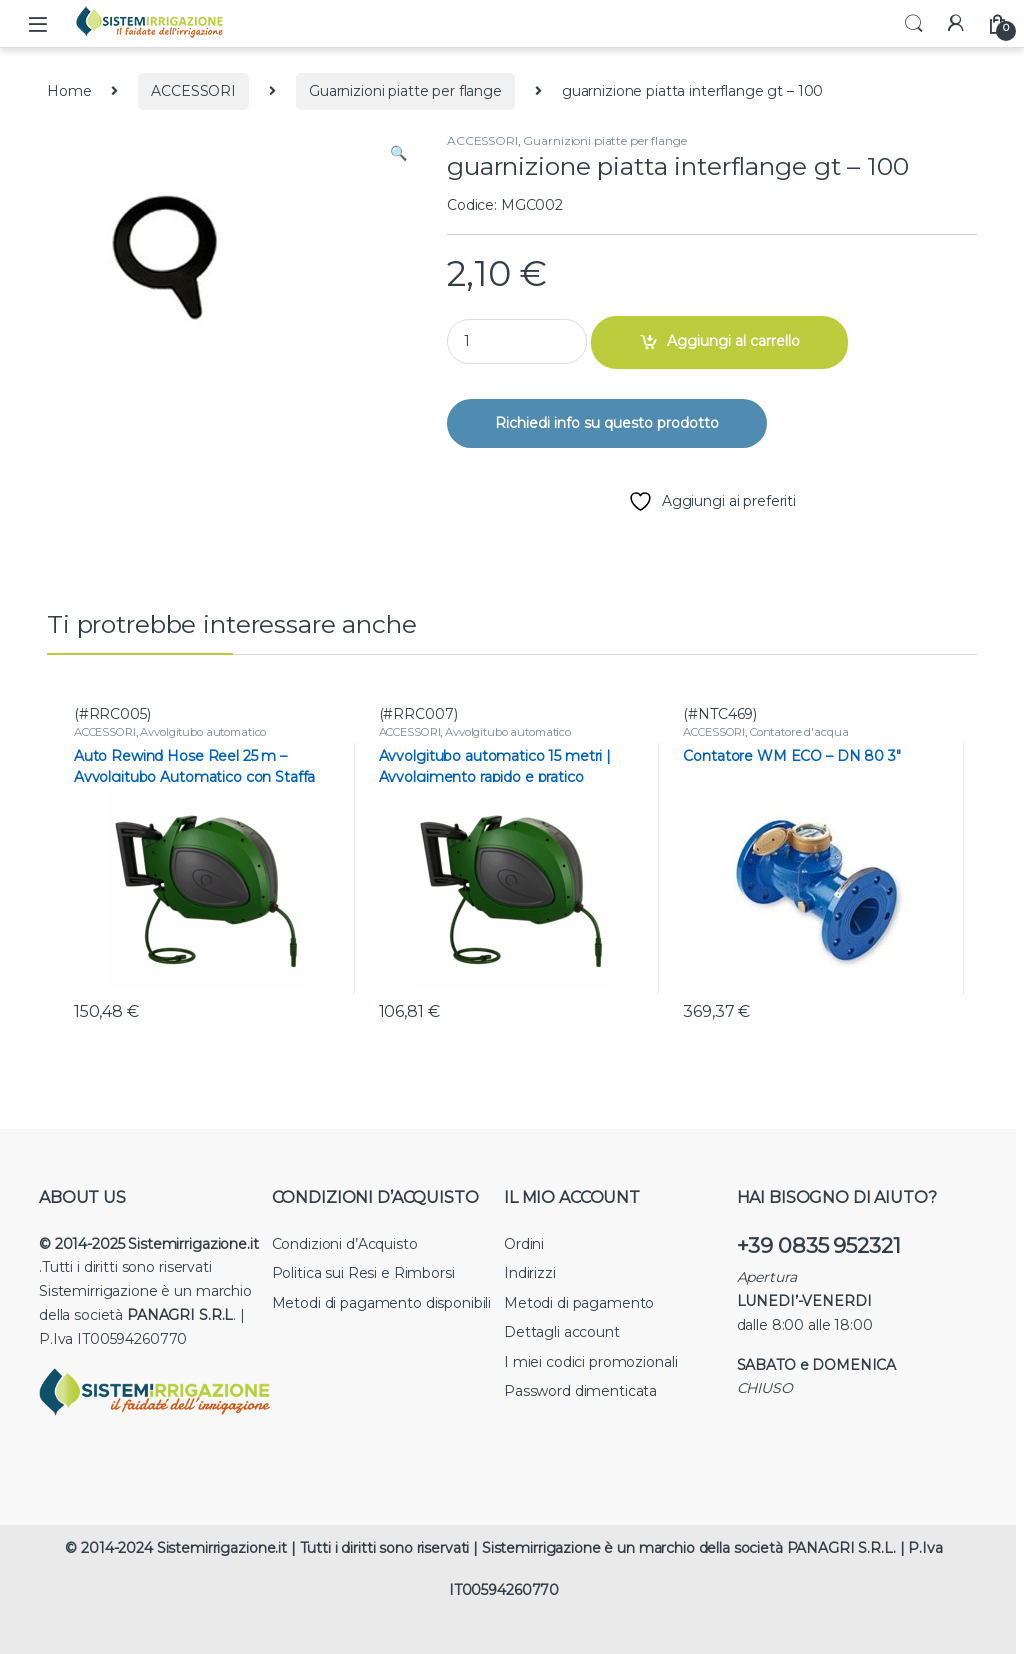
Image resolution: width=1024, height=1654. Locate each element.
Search (914, 24)
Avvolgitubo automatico (203, 732)
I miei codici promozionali (590, 1362)
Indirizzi (530, 1273)
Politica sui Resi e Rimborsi (363, 1273)
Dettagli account (562, 1332)
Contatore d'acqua (799, 732)
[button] (398, 154)
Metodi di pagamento (579, 1303)
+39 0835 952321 (819, 1245)
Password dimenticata (580, 1391)
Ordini (524, 1244)
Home (69, 91)
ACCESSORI (193, 91)
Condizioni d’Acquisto (345, 1244)
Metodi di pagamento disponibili (382, 1303)
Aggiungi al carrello (733, 341)
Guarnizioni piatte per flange (405, 91)
